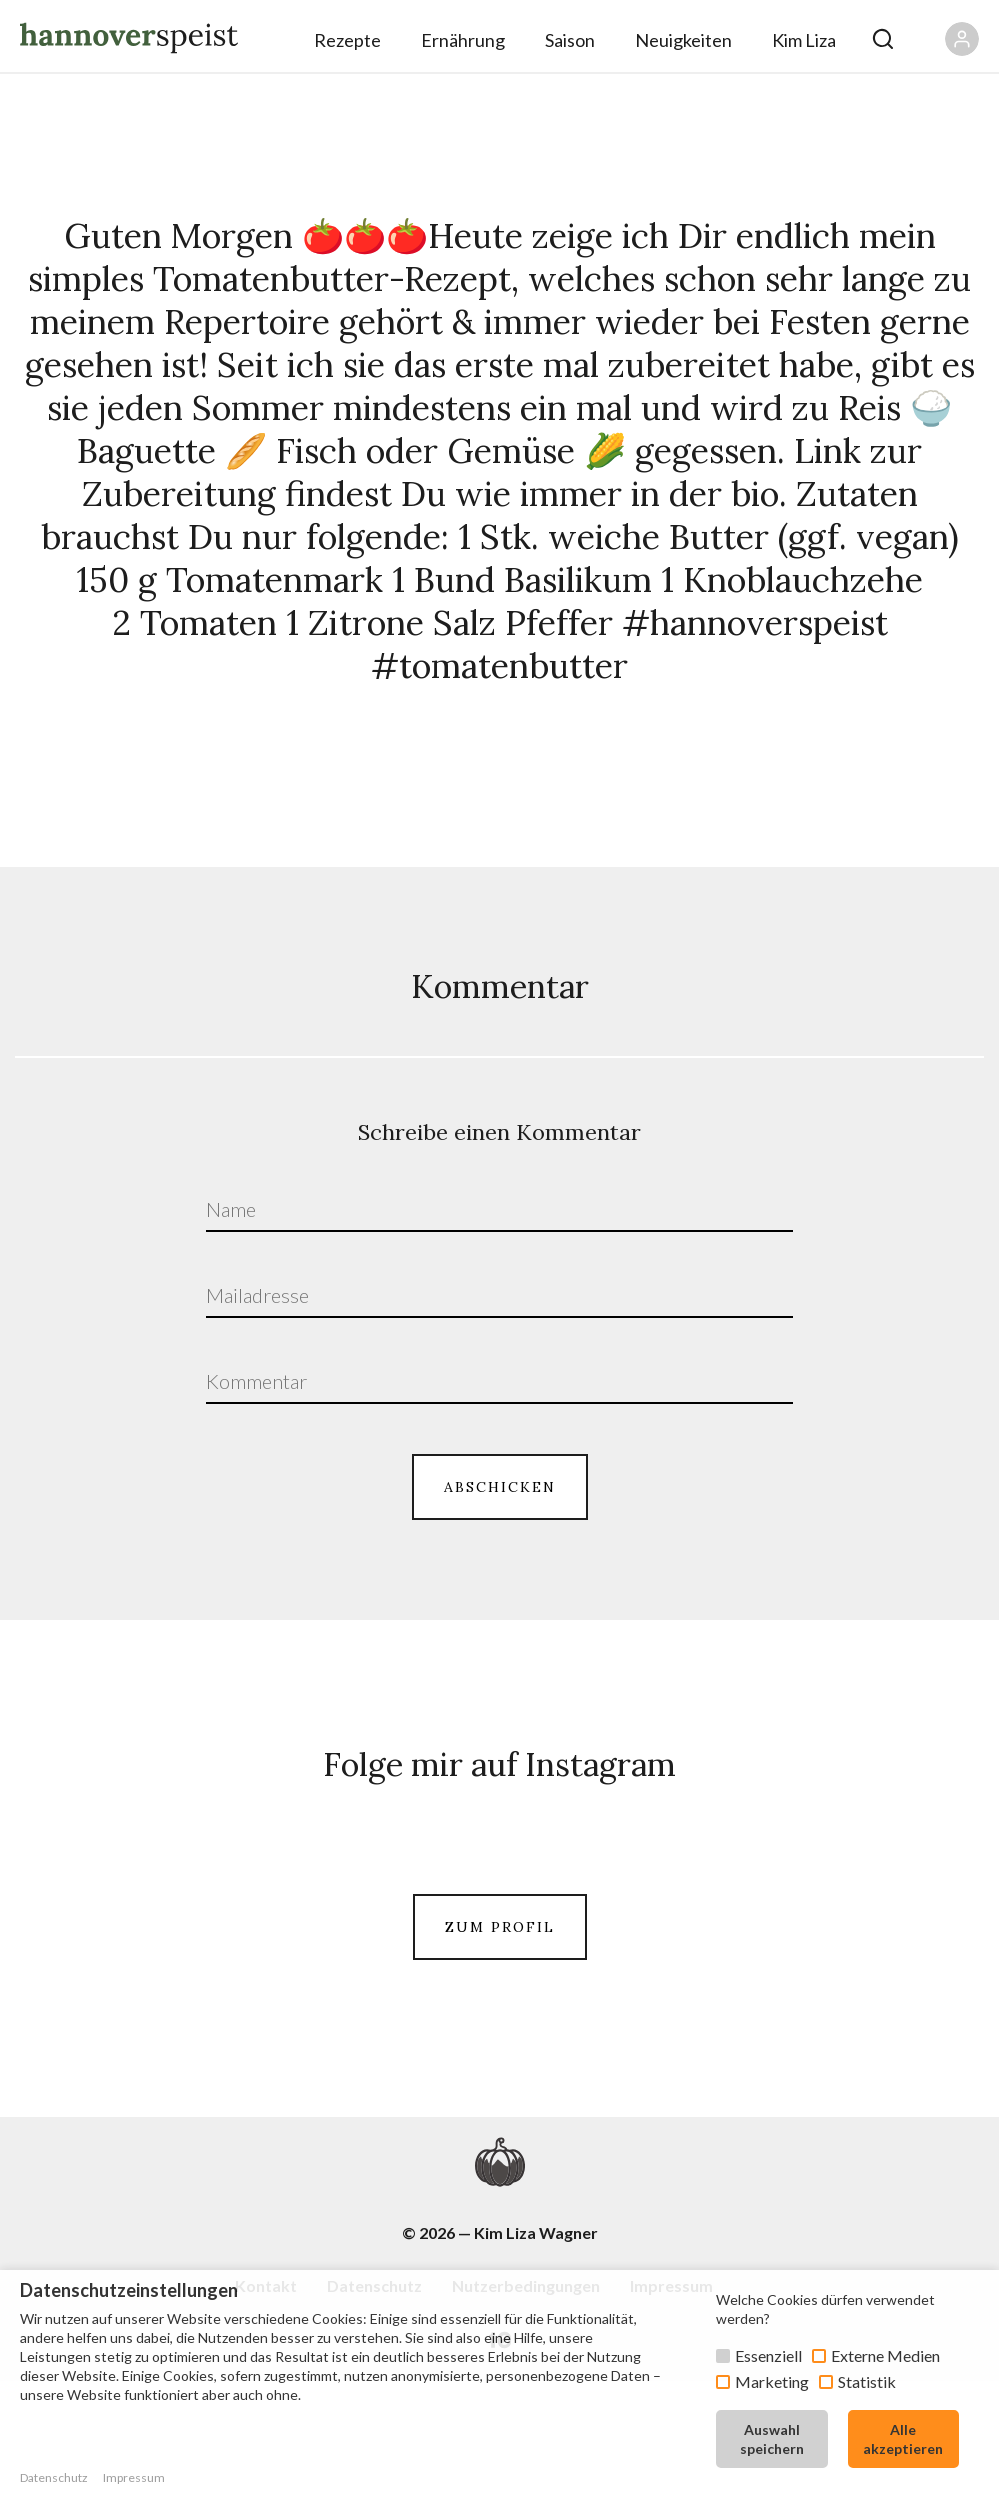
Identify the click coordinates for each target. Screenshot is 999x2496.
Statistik (867, 2381)
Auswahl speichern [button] (772, 2439)
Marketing (772, 2381)
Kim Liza (804, 40)
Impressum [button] (134, 2477)
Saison (570, 40)
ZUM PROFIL (500, 2037)
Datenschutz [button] (54, 2477)
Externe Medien (885, 2355)
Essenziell (768, 2355)
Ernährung (463, 40)
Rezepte (347, 40)
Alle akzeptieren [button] (903, 2439)
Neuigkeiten (683, 40)
